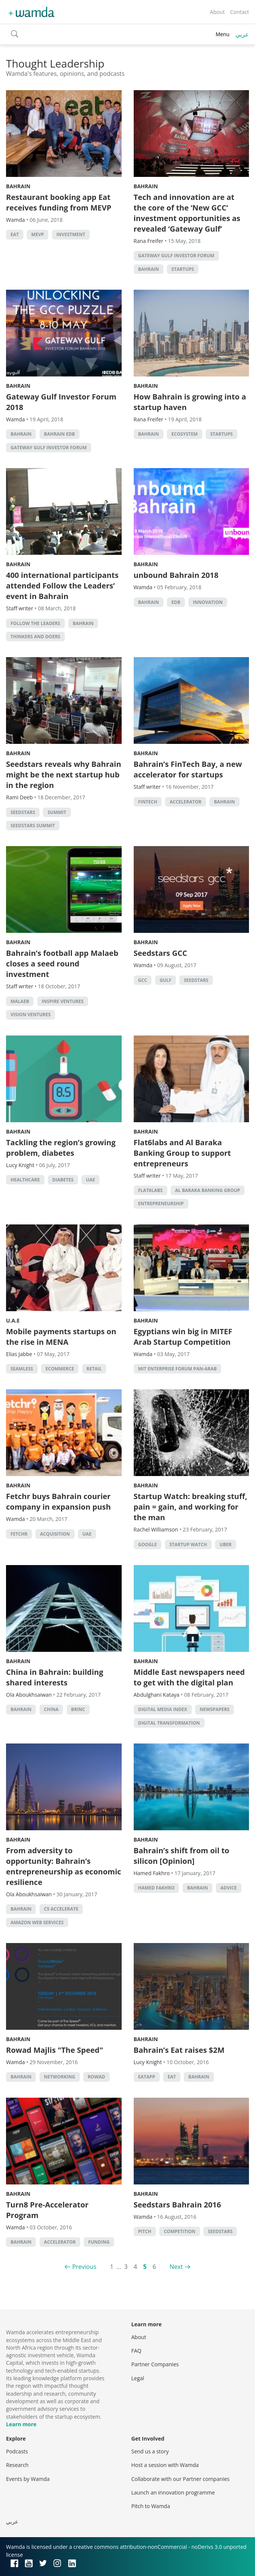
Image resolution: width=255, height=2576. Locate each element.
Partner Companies (155, 2364)
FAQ (136, 2350)
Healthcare (25, 1180)
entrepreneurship (161, 1203)
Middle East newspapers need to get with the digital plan (189, 1677)
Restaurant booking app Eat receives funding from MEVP (58, 202)
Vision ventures (30, 1014)
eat (15, 234)
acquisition (55, 1534)
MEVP (37, 234)
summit (56, 812)
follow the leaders (35, 623)
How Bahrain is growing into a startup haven (190, 402)
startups (182, 269)
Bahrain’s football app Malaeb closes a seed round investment (62, 963)
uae (90, 1180)
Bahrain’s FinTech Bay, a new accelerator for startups (188, 769)
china (51, 1709)
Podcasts (17, 2451)
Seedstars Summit (33, 825)
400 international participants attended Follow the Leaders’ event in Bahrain (62, 585)
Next (176, 2267)
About (217, 11)
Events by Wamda (28, 2478)
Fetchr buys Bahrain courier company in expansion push (58, 1501)
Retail (94, 1369)
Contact (239, 11)
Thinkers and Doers (35, 636)
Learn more (21, 2424)
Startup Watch (188, 1544)
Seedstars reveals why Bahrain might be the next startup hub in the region (63, 774)
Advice (228, 1888)
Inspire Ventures (63, 1001)
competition (179, 2231)
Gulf (165, 980)
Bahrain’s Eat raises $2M (179, 2050)
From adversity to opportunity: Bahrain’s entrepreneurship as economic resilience (63, 1866)
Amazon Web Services (37, 1922)
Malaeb (20, 1001)
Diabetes (62, 1180)
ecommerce (60, 1369)
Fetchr (19, 1534)
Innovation (208, 602)
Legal (137, 2378)
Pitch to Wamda (150, 2506)
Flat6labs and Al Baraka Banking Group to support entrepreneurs (182, 1153)
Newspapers (214, 1709)
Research (17, 2464)
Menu (222, 34)
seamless (22, 1369)
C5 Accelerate (61, 1909)
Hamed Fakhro (156, 1888)
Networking (59, 2077)
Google (147, 1544)
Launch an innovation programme (173, 2492)
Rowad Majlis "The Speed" (54, 2050)
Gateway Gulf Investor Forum (176, 255)
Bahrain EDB (59, 434)
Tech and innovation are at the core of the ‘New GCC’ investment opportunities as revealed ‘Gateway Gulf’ (187, 213)
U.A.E (13, 1320)
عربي (242, 34)
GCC (142, 980)
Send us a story (150, 2451)
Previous (84, 2267)
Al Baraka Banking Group (207, 1190)
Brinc (78, 1709)
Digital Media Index (162, 1709)
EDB (175, 602)
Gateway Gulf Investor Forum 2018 (61, 402)
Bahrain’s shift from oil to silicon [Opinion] (181, 1855)
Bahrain (18, 186)
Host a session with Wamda (165, 2464)
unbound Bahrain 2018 (176, 575)
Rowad (96, 2077)
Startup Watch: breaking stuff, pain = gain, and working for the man (190, 1506)
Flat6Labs (150, 1190)
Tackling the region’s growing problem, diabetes (61, 1147)
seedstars (23, 812)
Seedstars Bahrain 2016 (177, 2205)
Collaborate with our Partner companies (180, 2478)
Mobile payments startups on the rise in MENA (61, 1336)
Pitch (144, 2231)
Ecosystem (184, 434)
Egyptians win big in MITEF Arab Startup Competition (183, 1336)
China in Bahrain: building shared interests (54, 1677)
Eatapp (146, 2077)
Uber (226, 1544)
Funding (99, 2242)
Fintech (147, 802)
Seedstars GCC (160, 953)
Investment (71, 234)
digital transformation (169, 1723)
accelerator (185, 802)
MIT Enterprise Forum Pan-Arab (177, 1369)
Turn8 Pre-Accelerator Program (47, 2210)
